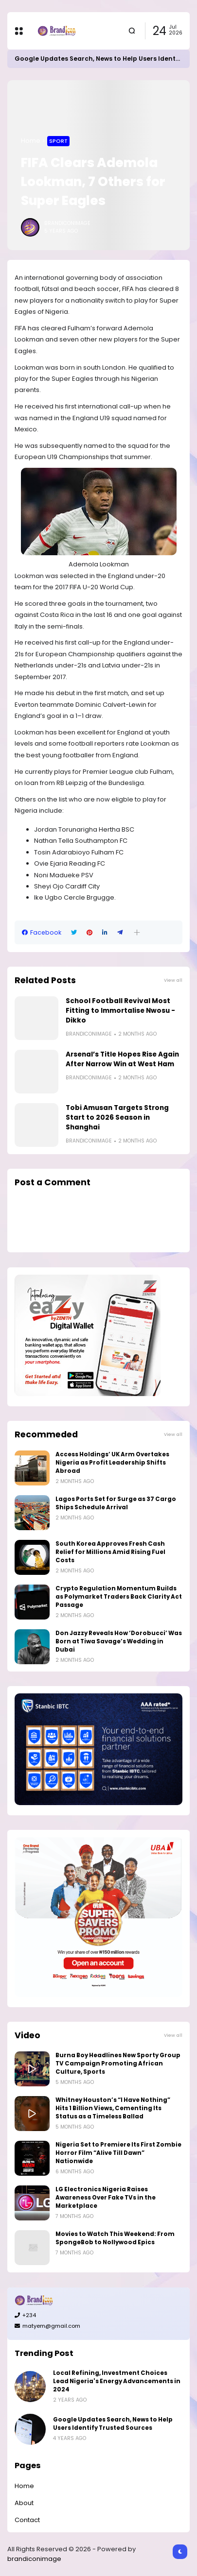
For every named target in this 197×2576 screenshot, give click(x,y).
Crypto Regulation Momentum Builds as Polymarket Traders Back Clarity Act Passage (118, 1597)
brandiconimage (34, 2558)
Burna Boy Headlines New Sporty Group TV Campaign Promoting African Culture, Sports (117, 2063)
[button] (137, 932)
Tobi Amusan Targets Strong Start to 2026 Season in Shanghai (117, 1117)
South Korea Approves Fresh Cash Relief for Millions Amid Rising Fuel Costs (110, 1552)
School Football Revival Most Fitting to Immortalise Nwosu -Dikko (120, 1010)
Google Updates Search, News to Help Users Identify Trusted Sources (113, 2424)
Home (30, 140)
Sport (58, 141)
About (24, 2503)
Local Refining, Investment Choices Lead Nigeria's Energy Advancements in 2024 (116, 2381)
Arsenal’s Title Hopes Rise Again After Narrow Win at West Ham (122, 1059)
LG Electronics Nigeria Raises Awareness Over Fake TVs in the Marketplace (105, 2197)
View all (173, 980)
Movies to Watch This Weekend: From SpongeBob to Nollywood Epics (115, 2238)
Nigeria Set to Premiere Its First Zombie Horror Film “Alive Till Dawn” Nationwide (118, 2153)
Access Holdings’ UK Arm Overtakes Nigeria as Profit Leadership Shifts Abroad (112, 1462)
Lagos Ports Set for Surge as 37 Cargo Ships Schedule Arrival (115, 1503)
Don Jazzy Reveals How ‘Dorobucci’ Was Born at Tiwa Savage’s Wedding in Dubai (118, 1641)
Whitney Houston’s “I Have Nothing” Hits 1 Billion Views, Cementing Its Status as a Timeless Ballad (112, 2108)
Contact (27, 2520)
